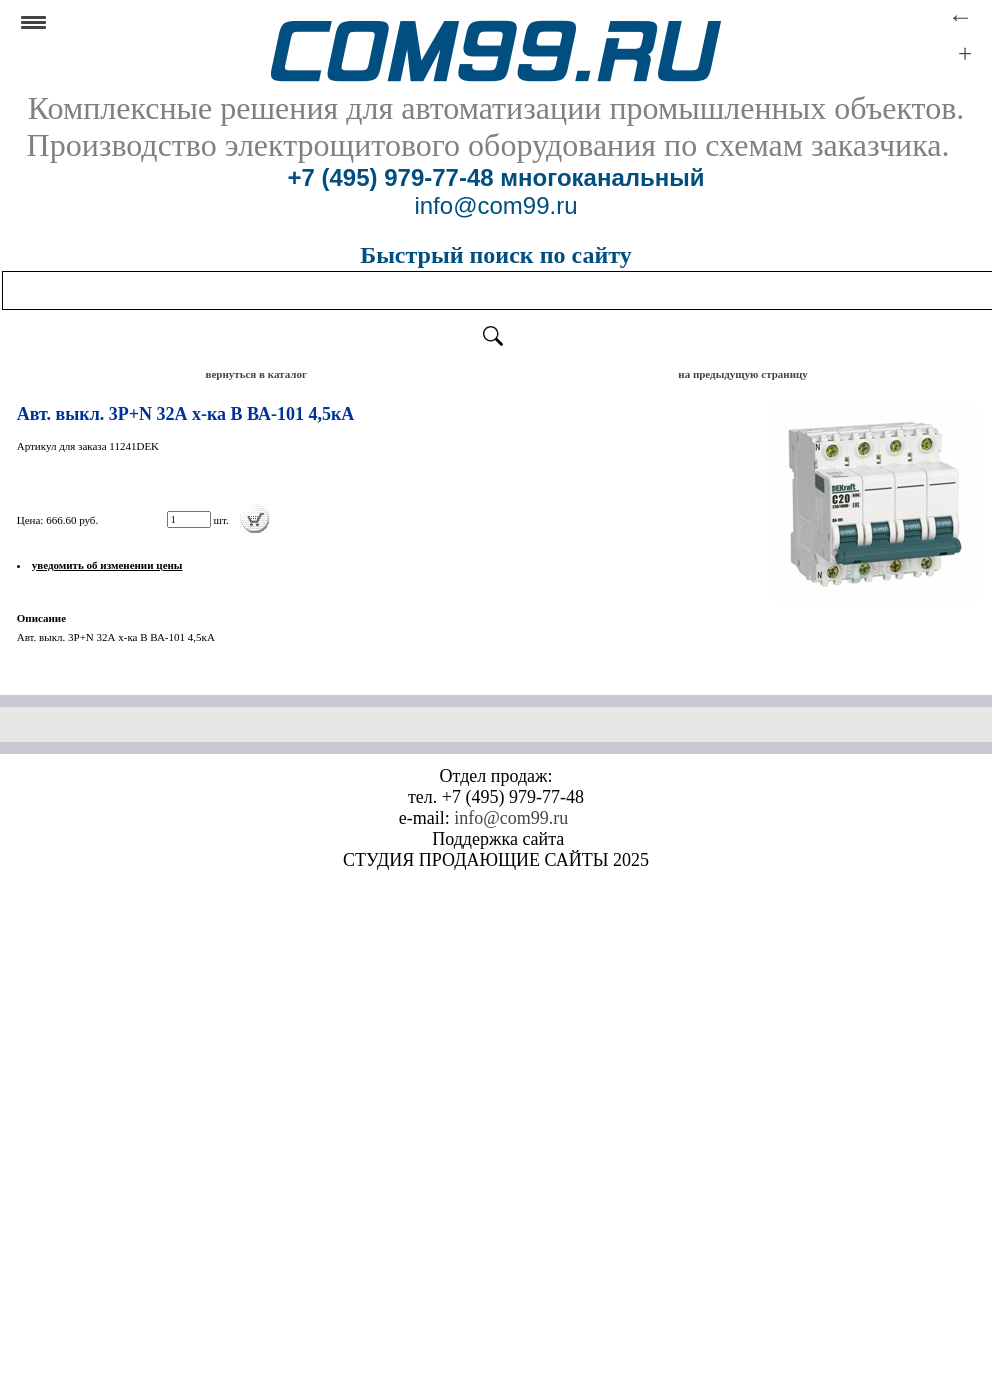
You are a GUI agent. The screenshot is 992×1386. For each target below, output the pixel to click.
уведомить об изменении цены (107, 565)
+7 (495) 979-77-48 (390, 177)
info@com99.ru (511, 818)
